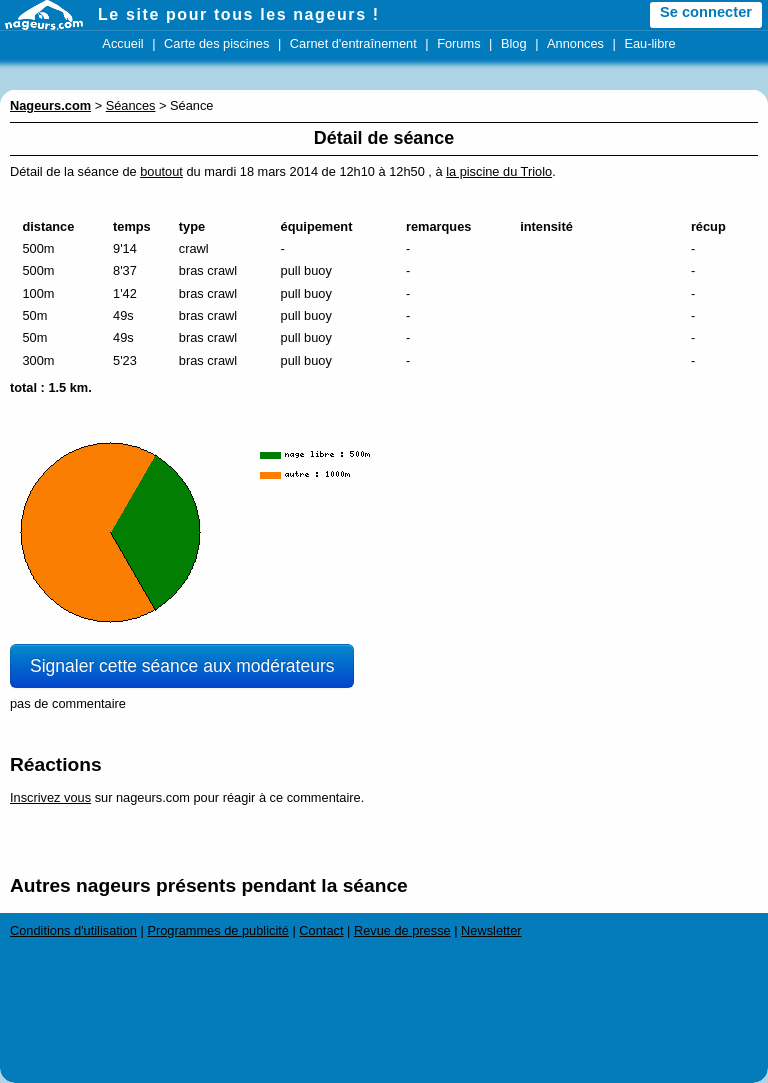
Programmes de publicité (218, 930)
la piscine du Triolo (499, 171)
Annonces (575, 43)
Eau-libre (649, 43)
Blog (514, 43)
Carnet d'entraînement (353, 43)
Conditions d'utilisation (73, 930)
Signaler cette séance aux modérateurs (182, 666)
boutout (161, 171)
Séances (131, 105)
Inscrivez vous (50, 797)
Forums (458, 43)
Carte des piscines (216, 43)
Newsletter (491, 930)
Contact (321, 930)
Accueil (122, 43)
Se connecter (706, 12)
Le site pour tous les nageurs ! (239, 14)
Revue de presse (402, 930)
